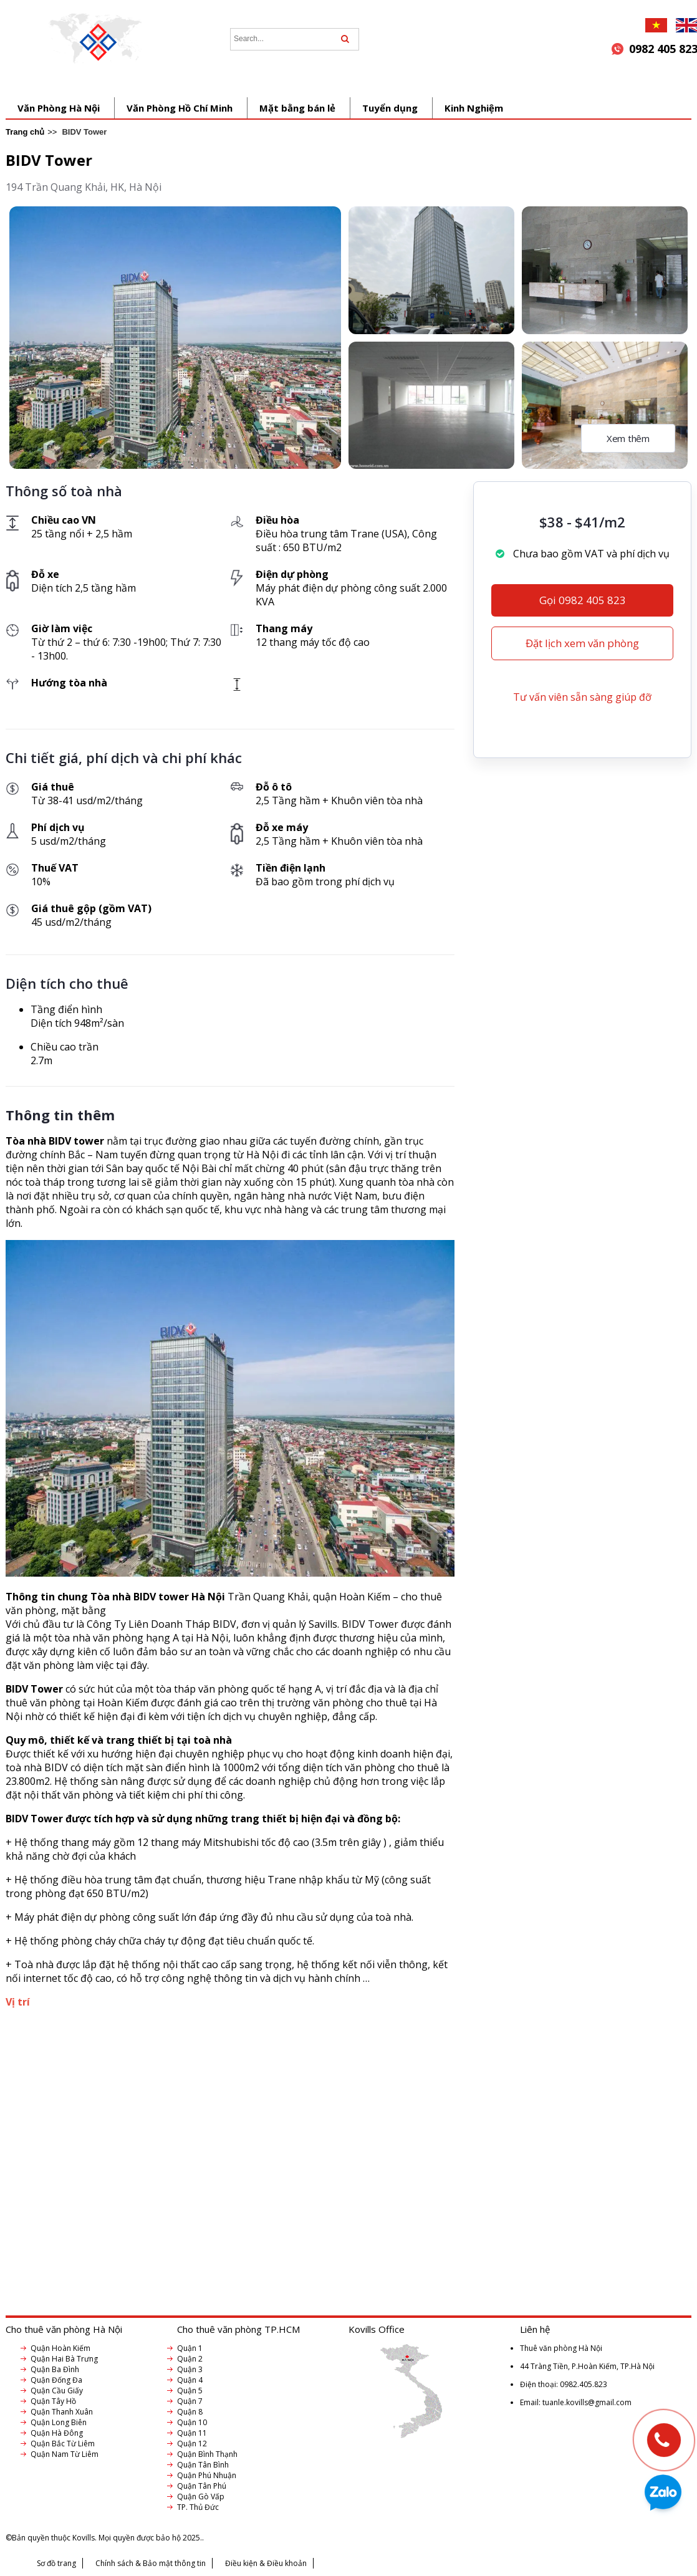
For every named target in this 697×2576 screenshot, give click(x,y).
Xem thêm (628, 438)
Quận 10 (192, 2422)
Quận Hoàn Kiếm (60, 2348)
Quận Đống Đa (56, 2380)
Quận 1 (190, 2348)
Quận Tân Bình (203, 2464)
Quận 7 (190, 2401)
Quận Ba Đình (55, 2369)
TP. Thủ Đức (198, 2507)
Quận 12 (192, 2443)
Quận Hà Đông (57, 2433)
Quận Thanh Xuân (62, 2411)
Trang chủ (25, 132)
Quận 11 (192, 2433)
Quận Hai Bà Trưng (64, 2358)
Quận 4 (190, 2380)
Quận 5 (190, 2390)
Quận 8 (190, 2411)
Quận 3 (190, 2369)
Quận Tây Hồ (53, 2401)
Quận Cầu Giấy (57, 2390)
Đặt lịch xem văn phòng (582, 643)
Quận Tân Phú (201, 2486)
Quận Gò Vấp (200, 2496)
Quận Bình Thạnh (207, 2454)
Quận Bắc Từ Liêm (63, 2443)
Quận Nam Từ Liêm (65, 2454)
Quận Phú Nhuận (206, 2475)
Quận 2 (190, 2358)
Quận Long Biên (59, 2422)
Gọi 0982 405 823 (582, 600)
